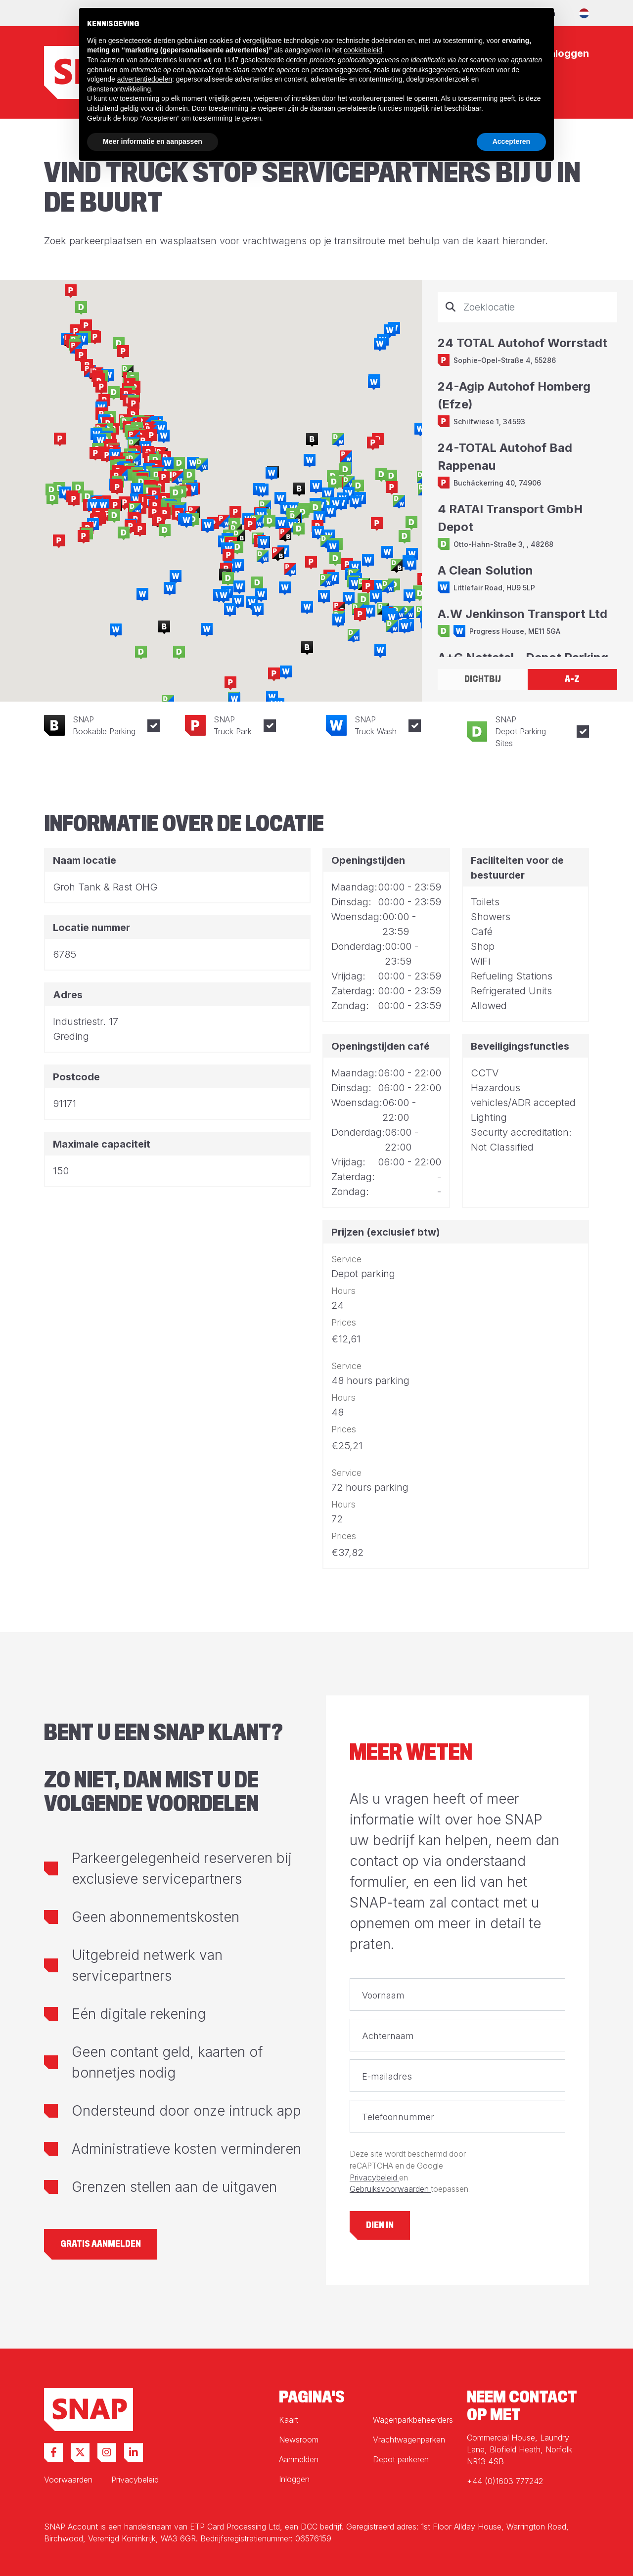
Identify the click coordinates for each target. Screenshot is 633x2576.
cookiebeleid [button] (363, 50)
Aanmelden (298, 2459)
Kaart (288, 2420)
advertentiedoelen (144, 79)
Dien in (380, 2225)
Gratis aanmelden (100, 2244)
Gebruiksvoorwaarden (390, 2189)
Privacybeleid (374, 2177)
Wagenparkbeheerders (413, 2420)
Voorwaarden (68, 2480)
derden (297, 60)
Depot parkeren (401, 2459)
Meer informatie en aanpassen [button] (152, 141)
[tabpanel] (527, 474)
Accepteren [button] (511, 141)
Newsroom (298, 2439)
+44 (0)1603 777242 (505, 2481)
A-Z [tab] (572, 679)
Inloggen (294, 2479)
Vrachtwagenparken (409, 2439)
